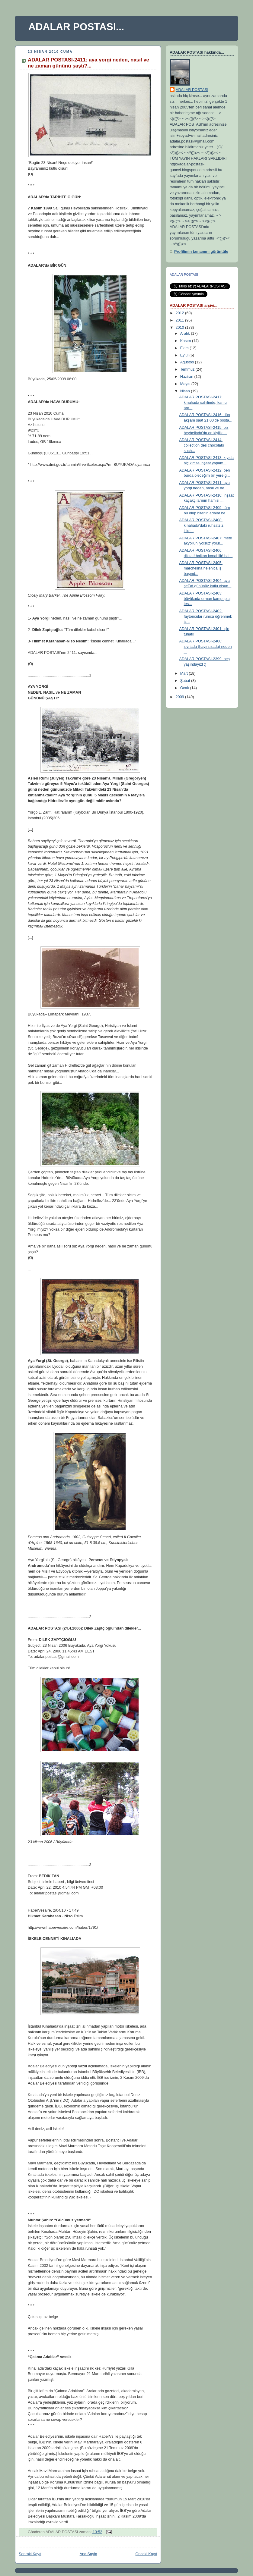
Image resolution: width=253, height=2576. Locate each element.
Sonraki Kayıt (30, 2554)
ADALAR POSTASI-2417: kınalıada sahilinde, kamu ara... (203, 402)
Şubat (185, 681)
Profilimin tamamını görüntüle (201, 251)
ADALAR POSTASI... (76, 26)
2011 (180, 320)
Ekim (185, 348)
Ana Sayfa (88, 2554)
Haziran (187, 377)
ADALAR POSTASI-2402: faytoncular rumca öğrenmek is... (205, 616)
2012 (180, 313)
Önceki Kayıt (146, 2554)
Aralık (185, 333)
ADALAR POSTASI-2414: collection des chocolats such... (201, 445)
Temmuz (188, 369)
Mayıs (185, 384)
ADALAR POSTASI (192, 90)
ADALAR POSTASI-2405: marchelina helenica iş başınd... (201, 568)
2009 (180, 697)
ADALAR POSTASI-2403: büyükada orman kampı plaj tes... (205, 598)
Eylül (185, 355)
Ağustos (187, 362)
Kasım (186, 341)
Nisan (185, 391)
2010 (180, 327)
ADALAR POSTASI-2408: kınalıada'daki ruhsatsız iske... (201, 525)
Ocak (185, 688)
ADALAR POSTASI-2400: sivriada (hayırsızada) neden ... (205, 646)
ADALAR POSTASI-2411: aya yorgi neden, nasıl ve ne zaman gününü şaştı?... (88, 63)
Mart (184, 673)
